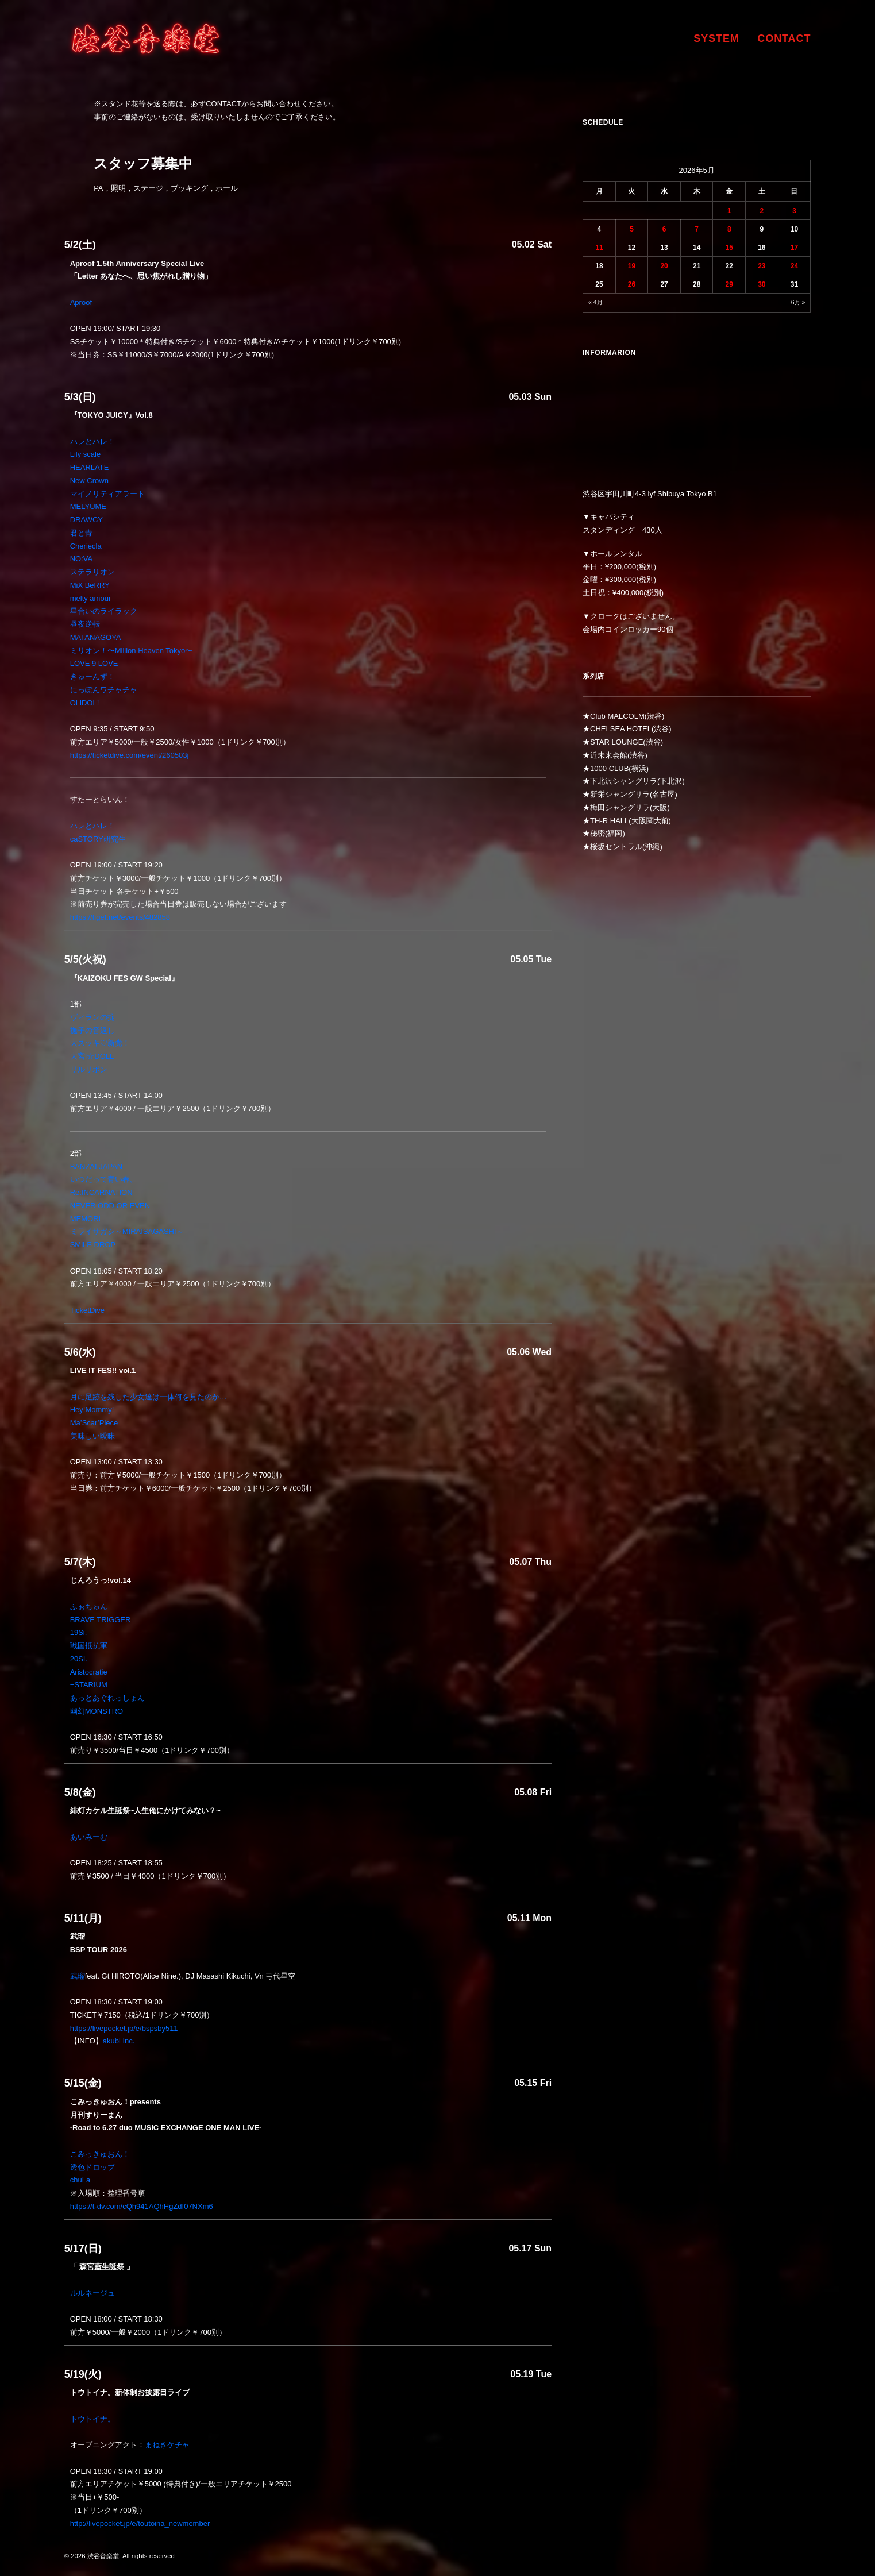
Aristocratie (88, 1672)
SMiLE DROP (92, 1244)
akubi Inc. (119, 2041)
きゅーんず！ (92, 676)
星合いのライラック (103, 611)
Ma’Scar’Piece (94, 1422)
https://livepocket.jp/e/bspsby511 (124, 2028)
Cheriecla (86, 546)
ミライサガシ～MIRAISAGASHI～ (127, 1231)
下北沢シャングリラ (623, 781)
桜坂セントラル (616, 846)
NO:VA (81, 558)
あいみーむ (88, 1837)
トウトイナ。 (92, 2419)
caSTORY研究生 (98, 839)
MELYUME (88, 506)
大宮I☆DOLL (92, 1056)
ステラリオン (92, 572)
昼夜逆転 (85, 624)
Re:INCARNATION (101, 1192)
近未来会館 (608, 755)
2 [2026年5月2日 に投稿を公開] (762, 211)
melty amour (90, 598)
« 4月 (595, 302)
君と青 (81, 533)
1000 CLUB (609, 768)
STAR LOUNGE (616, 742)
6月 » (798, 302)
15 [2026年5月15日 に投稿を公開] (729, 248)
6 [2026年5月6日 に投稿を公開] (664, 229)
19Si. (78, 1632)
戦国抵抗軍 (88, 1645)
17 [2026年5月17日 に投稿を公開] (794, 248)
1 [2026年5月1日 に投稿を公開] (729, 211)
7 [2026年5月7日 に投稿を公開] (697, 229)
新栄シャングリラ (620, 794)
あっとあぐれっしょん (107, 1698)
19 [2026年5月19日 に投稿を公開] (631, 266)
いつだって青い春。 (103, 1179)
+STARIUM (88, 1684)
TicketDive (87, 1310)
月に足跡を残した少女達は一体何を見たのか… (148, 1397)
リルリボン (88, 1069)
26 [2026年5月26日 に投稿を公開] (631, 284)
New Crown (89, 480)
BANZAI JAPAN (96, 1166)
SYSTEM (716, 38)
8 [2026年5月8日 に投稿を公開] (729, 229)
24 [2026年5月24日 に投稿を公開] (794, 266)
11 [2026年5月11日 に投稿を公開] (599, 248)
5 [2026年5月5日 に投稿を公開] (632, 229)
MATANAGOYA (95, 637)
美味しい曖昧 (92, 1436)
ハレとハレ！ (92, 441)
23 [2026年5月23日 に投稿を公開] (761, 266)
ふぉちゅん (88, 1606)
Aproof (81, 302)
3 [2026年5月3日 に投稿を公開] (794, 211)
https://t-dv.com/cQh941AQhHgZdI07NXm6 (141, 2206)
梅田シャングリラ (620, 807)
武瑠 (77, 1976)
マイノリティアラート (107, 493)
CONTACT (784, 38)
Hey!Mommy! (92, 1409)
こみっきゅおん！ (100, 2154)
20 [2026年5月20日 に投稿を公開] (664, 266)
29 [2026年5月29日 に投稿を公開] (729, 284)
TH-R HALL (609, 820)
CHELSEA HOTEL (621, 728)
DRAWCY (86, 519)
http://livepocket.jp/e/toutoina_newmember (140, 2523)
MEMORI (85, 1218)
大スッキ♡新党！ (100, 1043)
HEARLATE (89, 467)
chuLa (80, 2180)
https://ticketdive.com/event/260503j (129, 755)
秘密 (597, 833)
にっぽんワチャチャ (103, 689)
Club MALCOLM (617, 716)
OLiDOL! (84, 703)
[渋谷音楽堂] (145, 38)
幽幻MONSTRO (96, 1711)
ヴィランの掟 (92, 1017)
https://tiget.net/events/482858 (120, 917)
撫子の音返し (92, 1030)
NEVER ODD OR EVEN (110, 1205)
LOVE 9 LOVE (94, 663)
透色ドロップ (92, 2167)
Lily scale (85, 454)
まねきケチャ (167, 2444)
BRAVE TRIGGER (100, 1619)
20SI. (78, 1659)
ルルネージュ (92, 2293)
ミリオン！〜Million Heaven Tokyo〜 (131, 650)
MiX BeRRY (90, 585)
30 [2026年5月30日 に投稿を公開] (761, 284)
